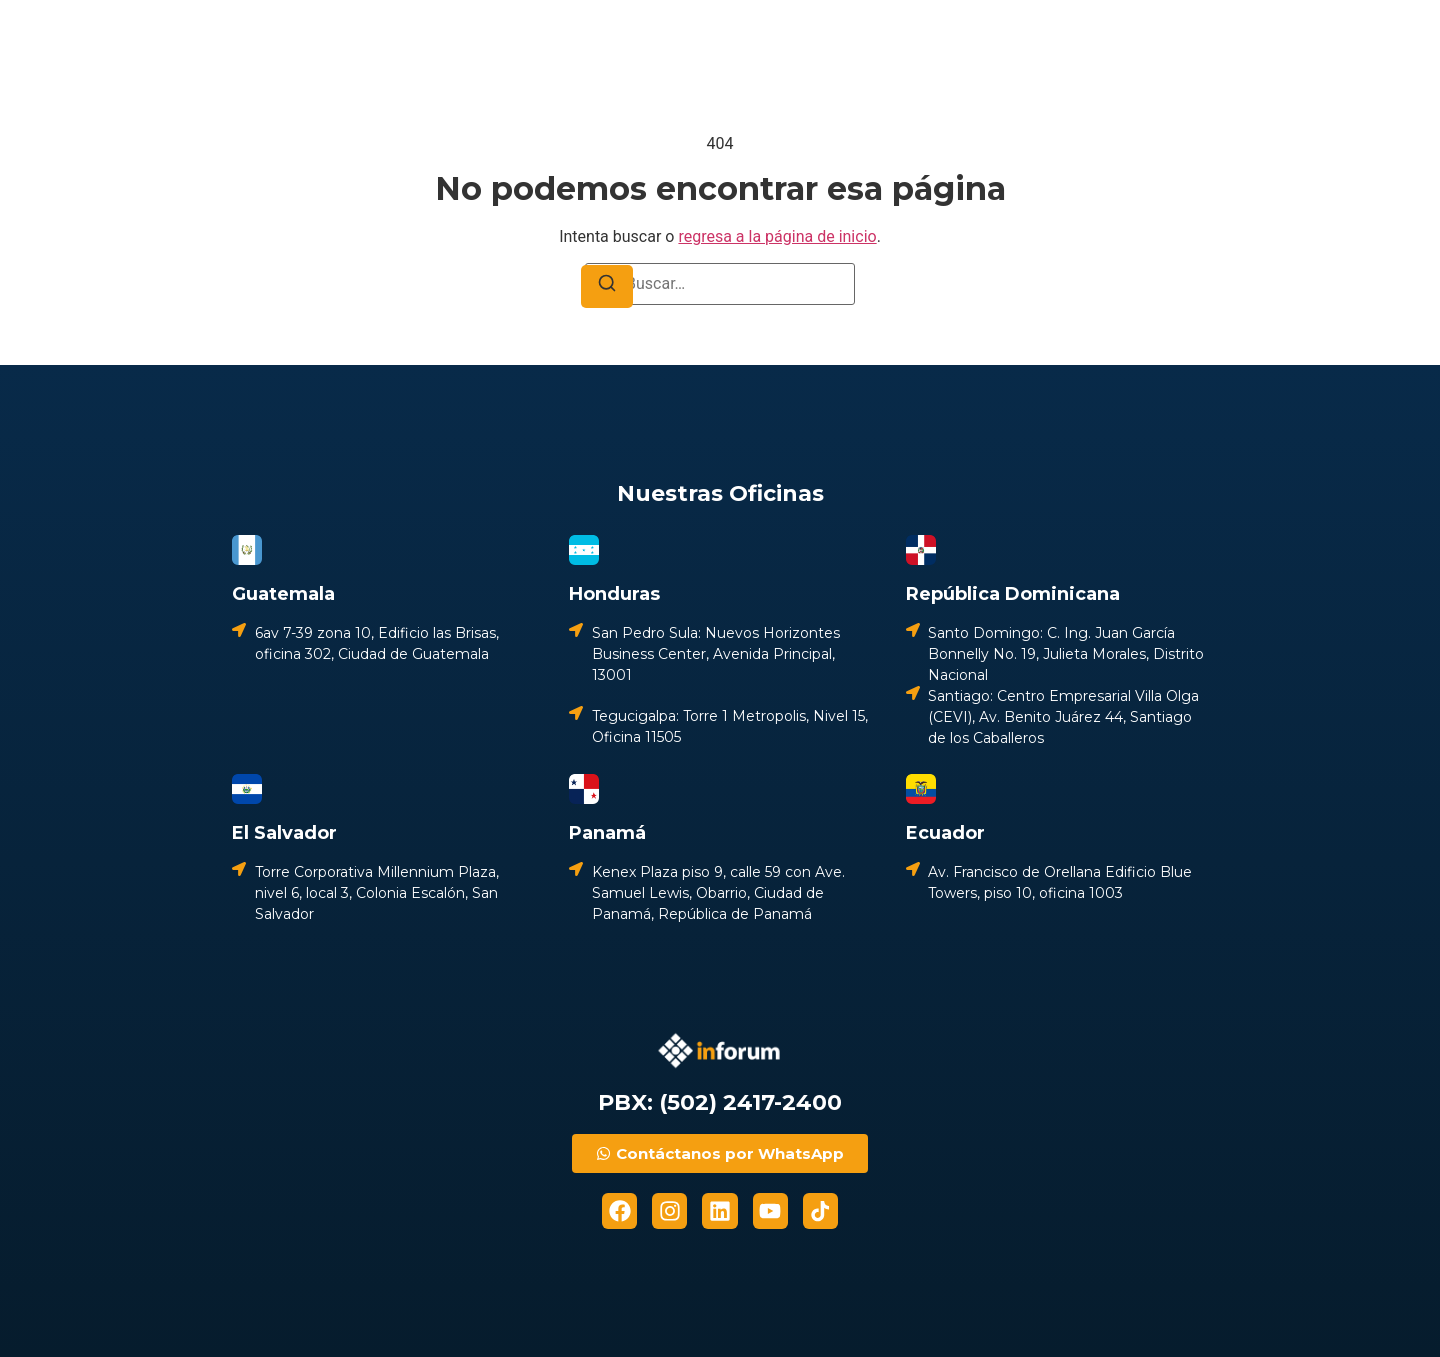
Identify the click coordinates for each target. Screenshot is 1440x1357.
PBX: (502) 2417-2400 (720, 1102)
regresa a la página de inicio (777, 236)
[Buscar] (607, 286)
